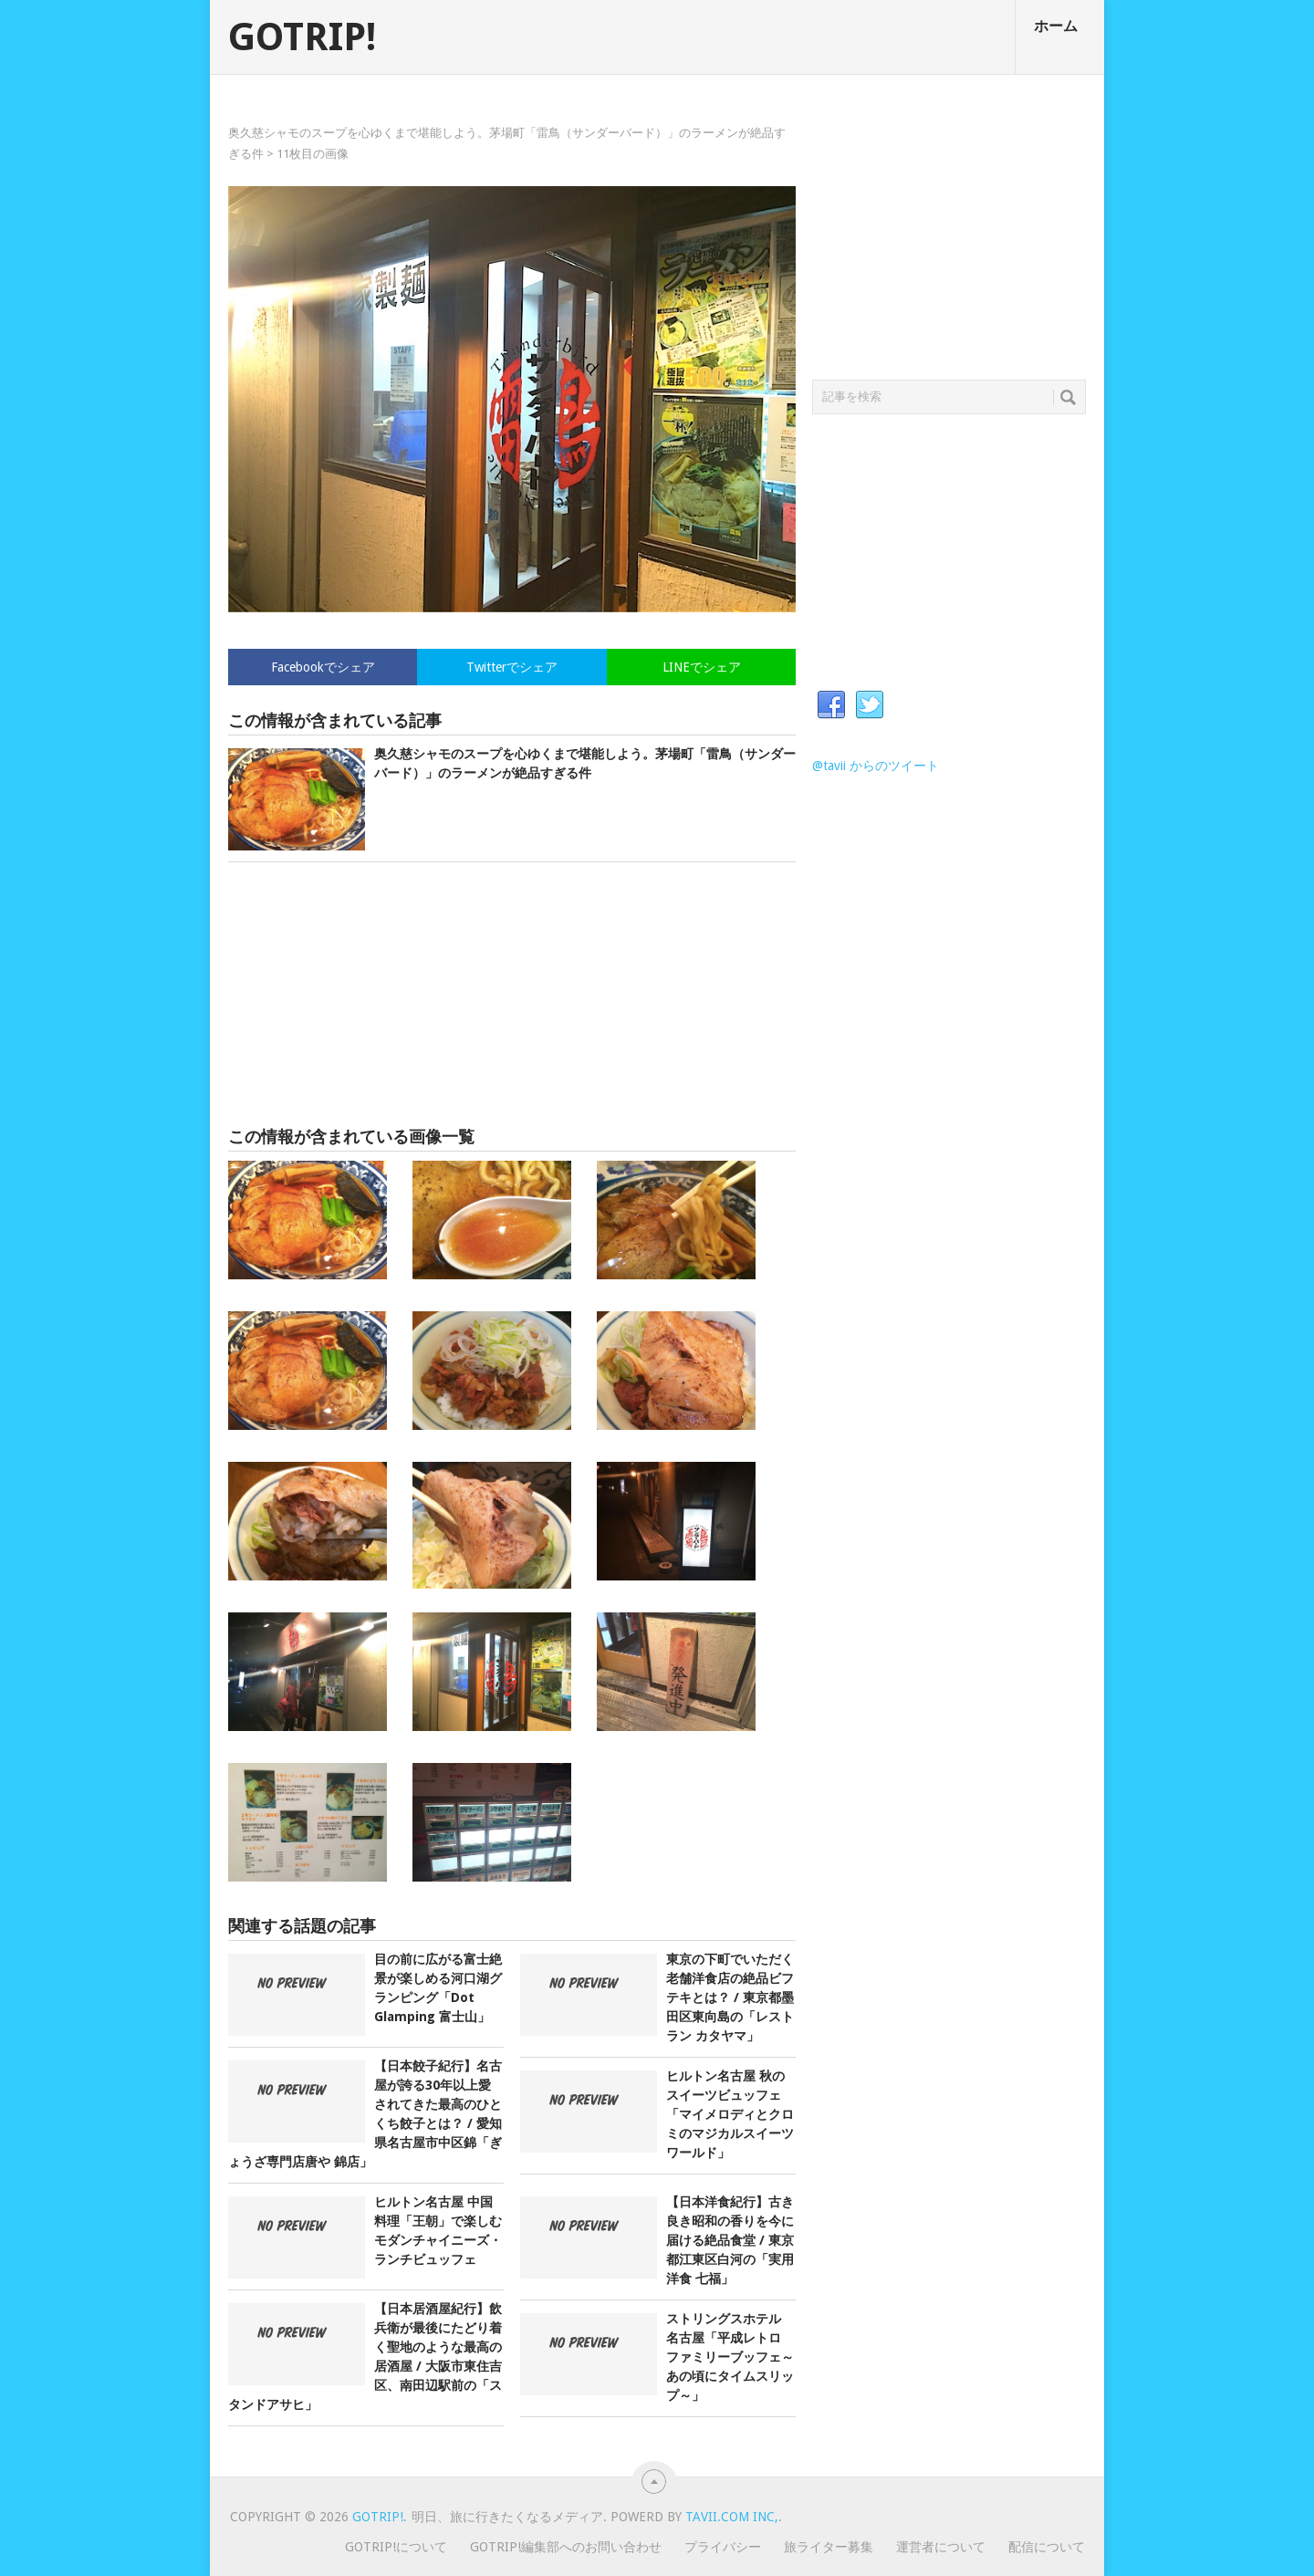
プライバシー (722, 2546)
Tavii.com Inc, (731, 2516)
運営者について (941, 2546)
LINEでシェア (701, 667)
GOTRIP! (302, 37)
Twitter (869, 705)
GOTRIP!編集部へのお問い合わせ (566, 2546)
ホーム (1056, 26)
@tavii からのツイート (875, 765)
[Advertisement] (512, 995)
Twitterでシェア (512, 667)
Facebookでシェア (323, 667)
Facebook (831, 705)
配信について (1046, 2546)
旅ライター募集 (828, 2546)
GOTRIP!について (396, 2546)
